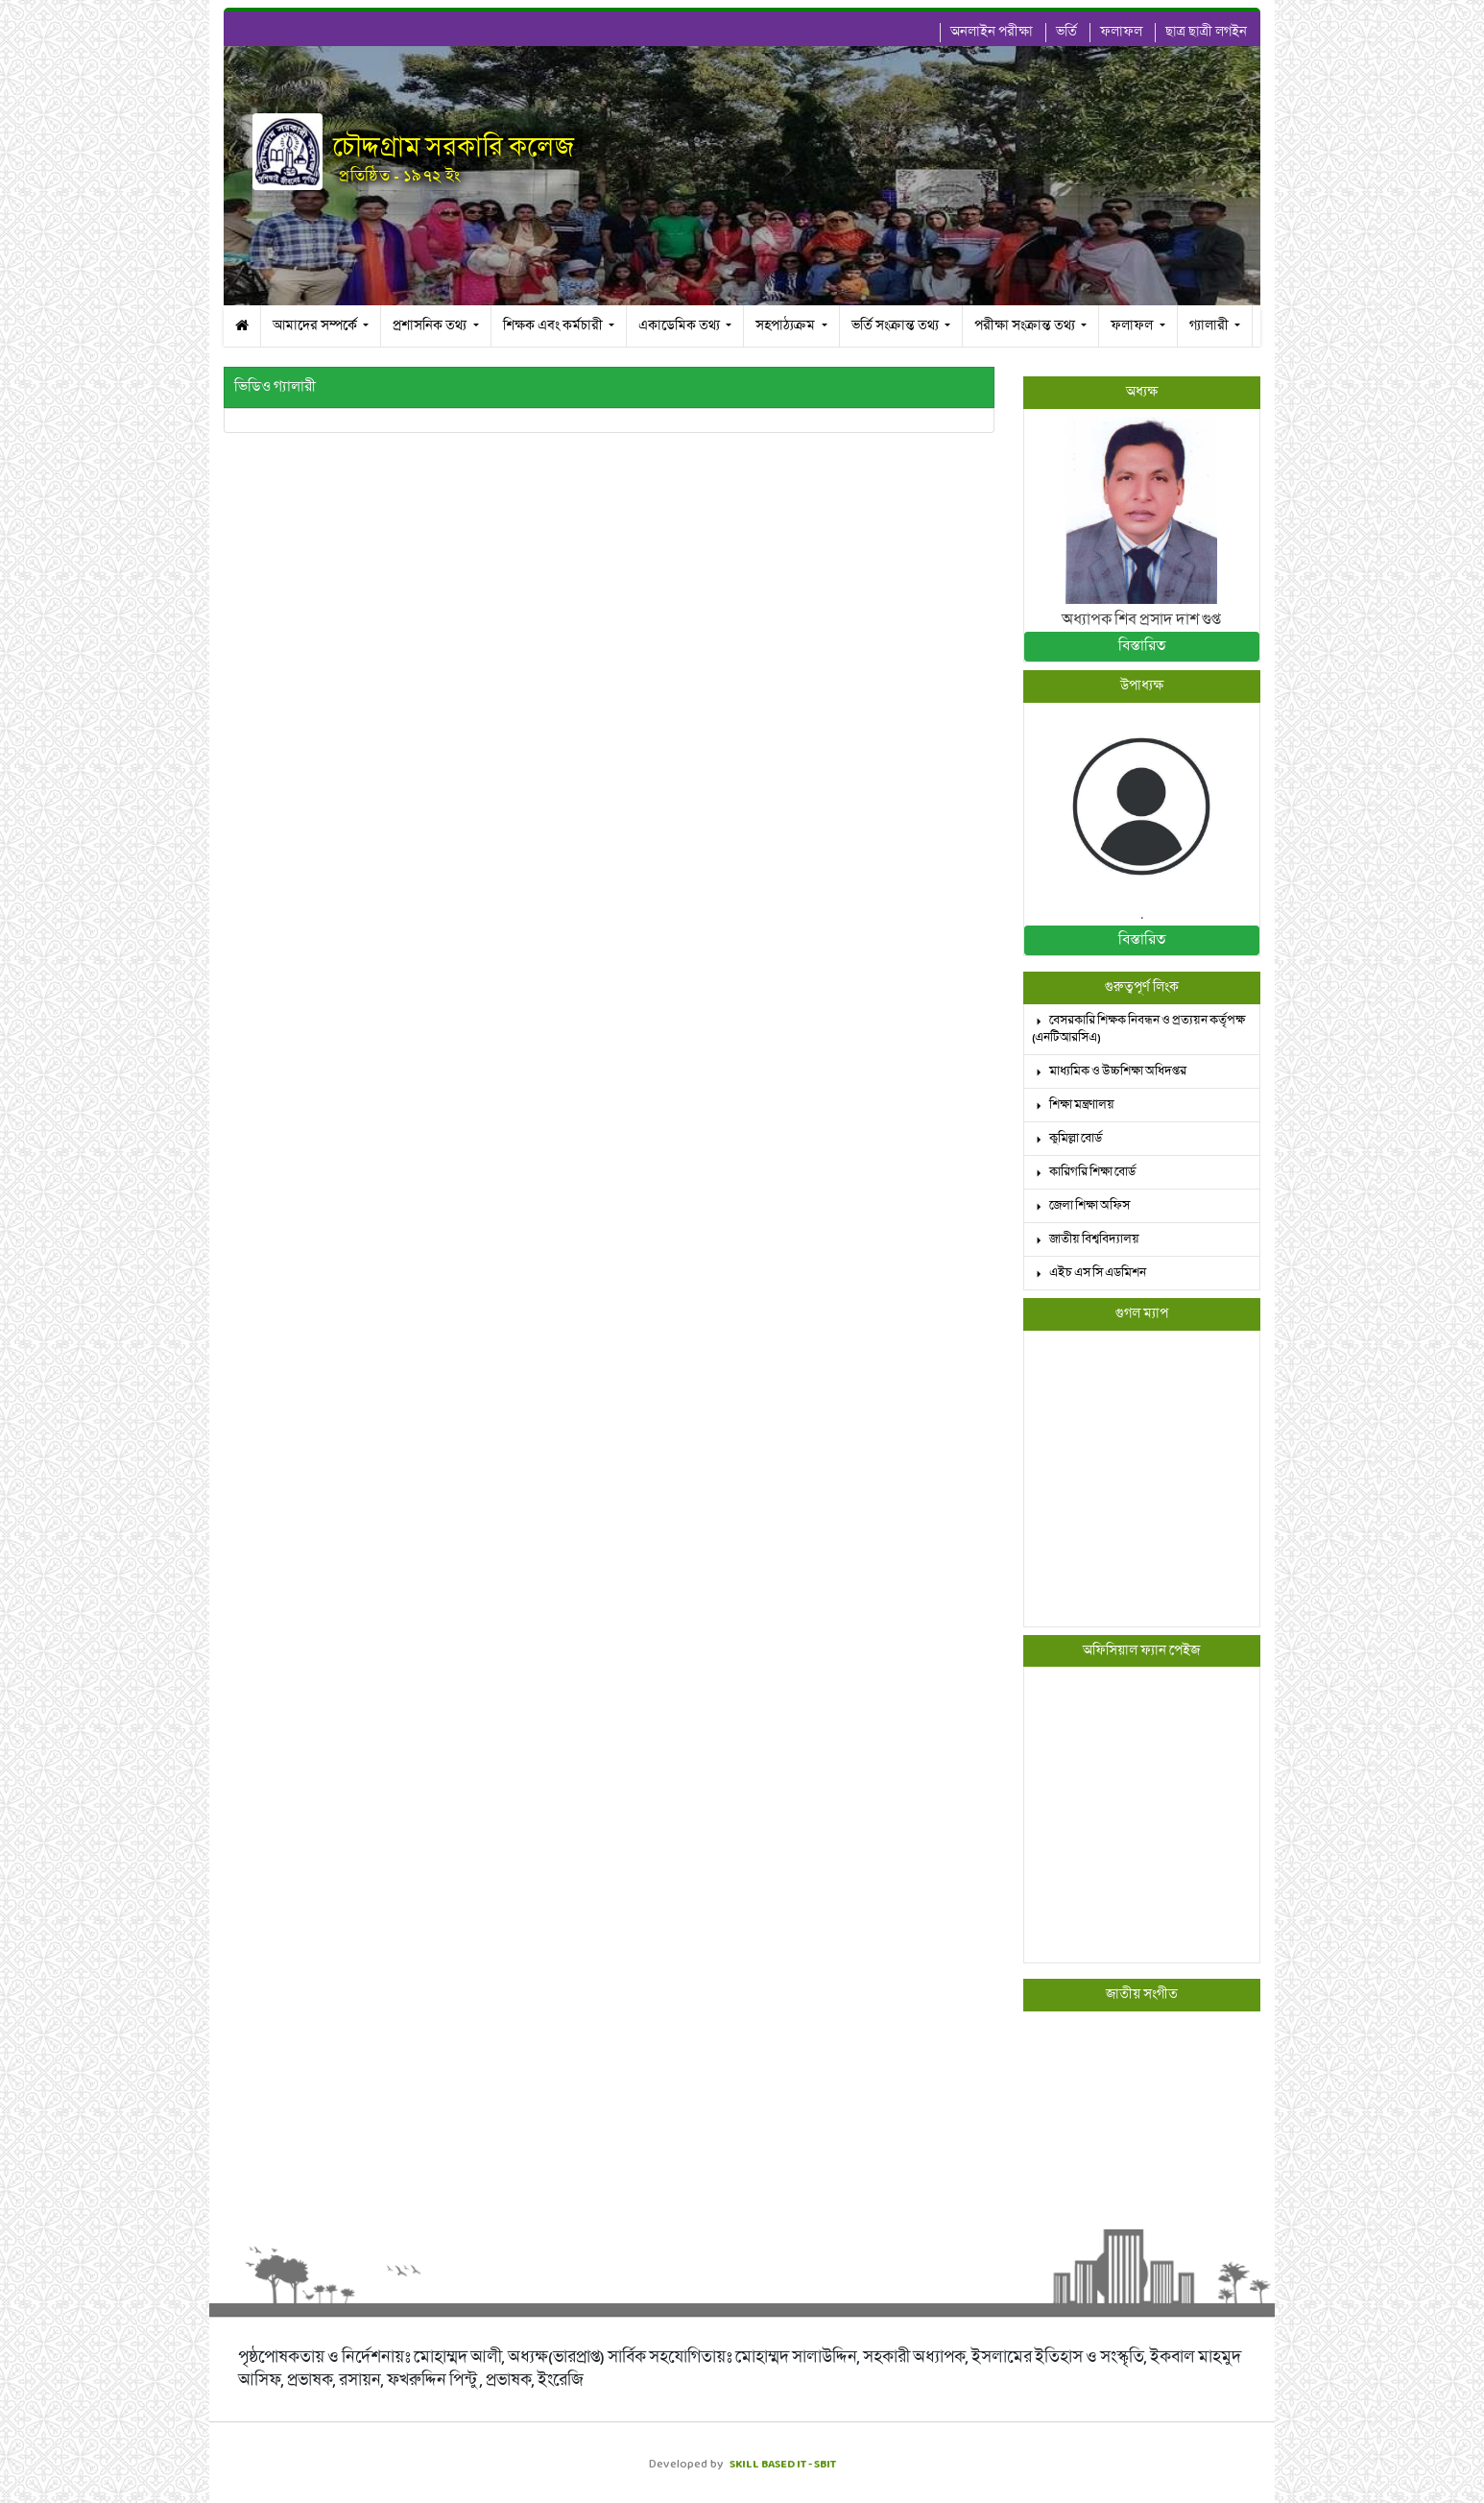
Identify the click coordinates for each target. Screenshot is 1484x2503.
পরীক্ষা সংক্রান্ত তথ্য (1026, 326)
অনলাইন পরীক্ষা (991, 32)
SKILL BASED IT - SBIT (783, 2463)
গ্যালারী (1210, 326)
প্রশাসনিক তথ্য (431, 326)
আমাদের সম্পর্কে (316, 326)
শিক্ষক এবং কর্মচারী (554, 326)
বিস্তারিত (1141, 646)
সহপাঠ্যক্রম (786, 326)
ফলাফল (1121, 32)
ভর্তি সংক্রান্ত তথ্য (896, 326)
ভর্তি (1066, 32)
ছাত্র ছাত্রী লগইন (1206, 32)
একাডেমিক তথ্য (680, 326)
